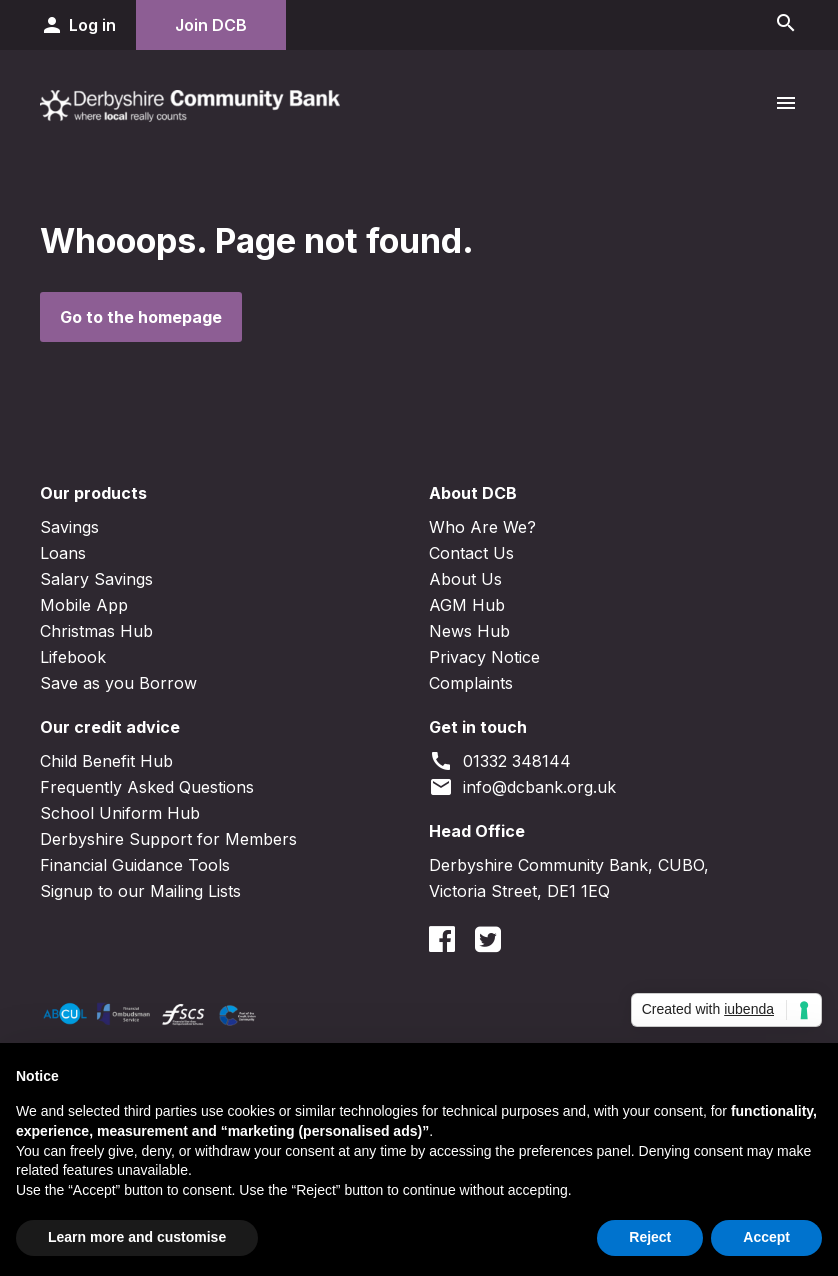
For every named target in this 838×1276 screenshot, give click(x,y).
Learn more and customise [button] (137, 1237)
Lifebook (73, 657)
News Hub (469, 631)
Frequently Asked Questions (147, 787)
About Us (465, 579)
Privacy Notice (484, 657)
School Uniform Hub (120, 813)
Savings (69, 527)
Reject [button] (650, 1237)
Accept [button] (766, 1237)
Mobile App (84, 605)
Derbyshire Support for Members (168, 839)
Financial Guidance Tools (135, 865)
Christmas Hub (96, 631)
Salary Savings (96, 579)
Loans (63, 553)
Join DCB (211, 25)
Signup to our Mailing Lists (140, 891)
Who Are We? (482, 527)
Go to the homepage (141, 317)
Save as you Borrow (118, 683)
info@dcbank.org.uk (522, 787)
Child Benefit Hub (106, 761)
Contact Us (471, 553)
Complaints (471, 683)
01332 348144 (500, 761)
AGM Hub (467, 605)
